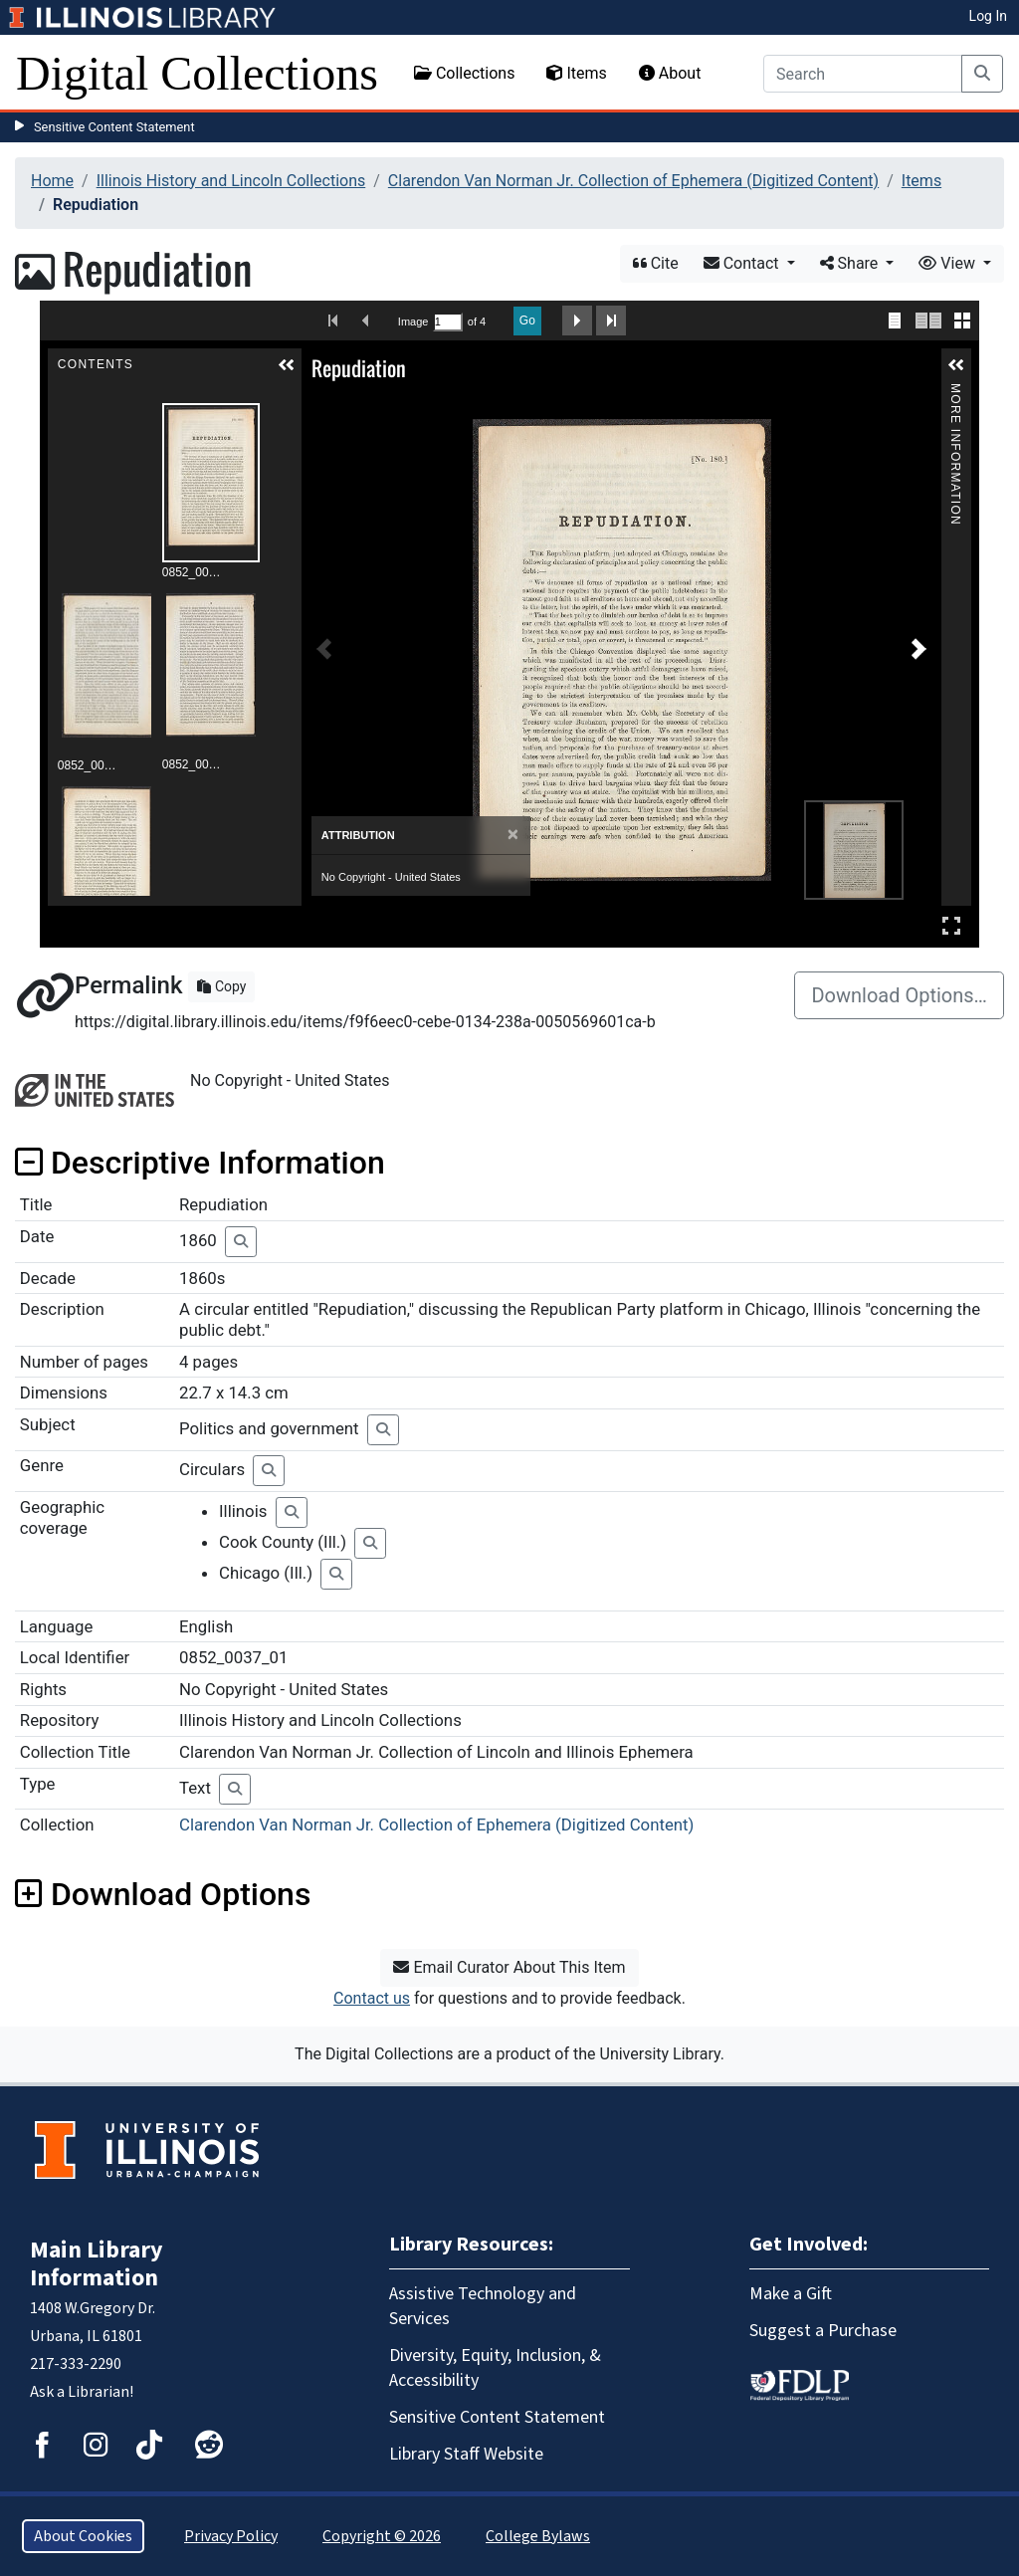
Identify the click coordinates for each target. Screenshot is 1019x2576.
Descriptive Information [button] (200, 1162)
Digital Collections (197, 73)
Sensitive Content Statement (114, 126)
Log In (988, 16)
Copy (221, 986)
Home (52, 180)
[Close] (513, 834)
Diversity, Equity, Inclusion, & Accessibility (495, 2368)
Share (851, 263)
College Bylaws (538, 2536)
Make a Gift (790, 2293)
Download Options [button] (162, 1894)
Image (413, 321)
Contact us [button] (371, 1998)
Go (527, 320)
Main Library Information (96, 2264)
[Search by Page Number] (448, 322)
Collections (464, 73)
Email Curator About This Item (509, 1967)
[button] (287, 365)
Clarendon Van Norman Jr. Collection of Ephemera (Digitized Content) (633, 180)
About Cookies (83, 2536)
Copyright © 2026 (381, 2536)
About (670, 73)
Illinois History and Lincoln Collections (231, 180)
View (948, 263)
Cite (656, 263)
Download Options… (899, 995)
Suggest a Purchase (823, 2330)
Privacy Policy (231, 2536)
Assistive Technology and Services (482, 2306)
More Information (955, 391)
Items (576, 73)
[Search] (862, 74)
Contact (743, 263)
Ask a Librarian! (81, 2392)
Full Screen (951, 925)
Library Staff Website (466, 2454)
